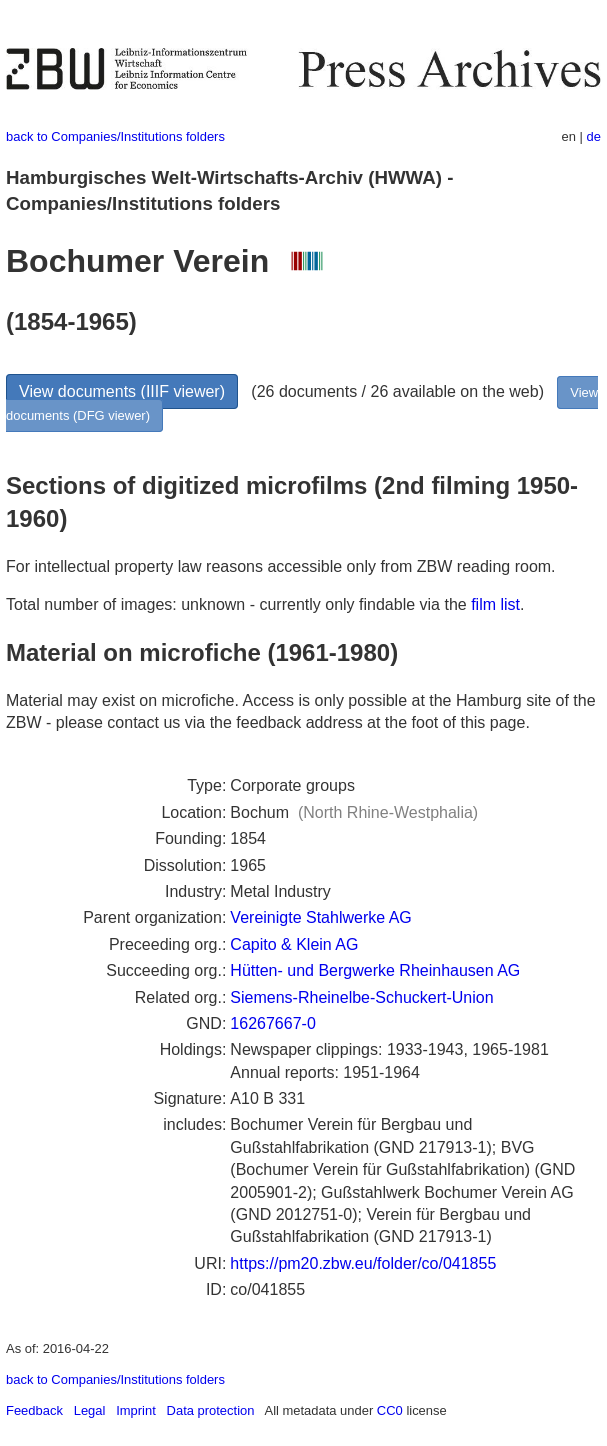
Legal (90, 1410)
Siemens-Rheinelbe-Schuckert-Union (361, 997)
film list (495, 604)
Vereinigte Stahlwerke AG (320, 917)
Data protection (211, 1410)
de (594, 136)
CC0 (390, 1410)
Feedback (34, 1410)
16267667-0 (272, 1023)
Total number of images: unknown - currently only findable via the (238, 604)
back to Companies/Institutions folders (115, 136)
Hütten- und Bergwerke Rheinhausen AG (375, 970)
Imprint (136, 1410)
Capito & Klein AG (294, 944)
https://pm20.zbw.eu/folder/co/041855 (363, 1263)
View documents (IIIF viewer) (122, 391)
